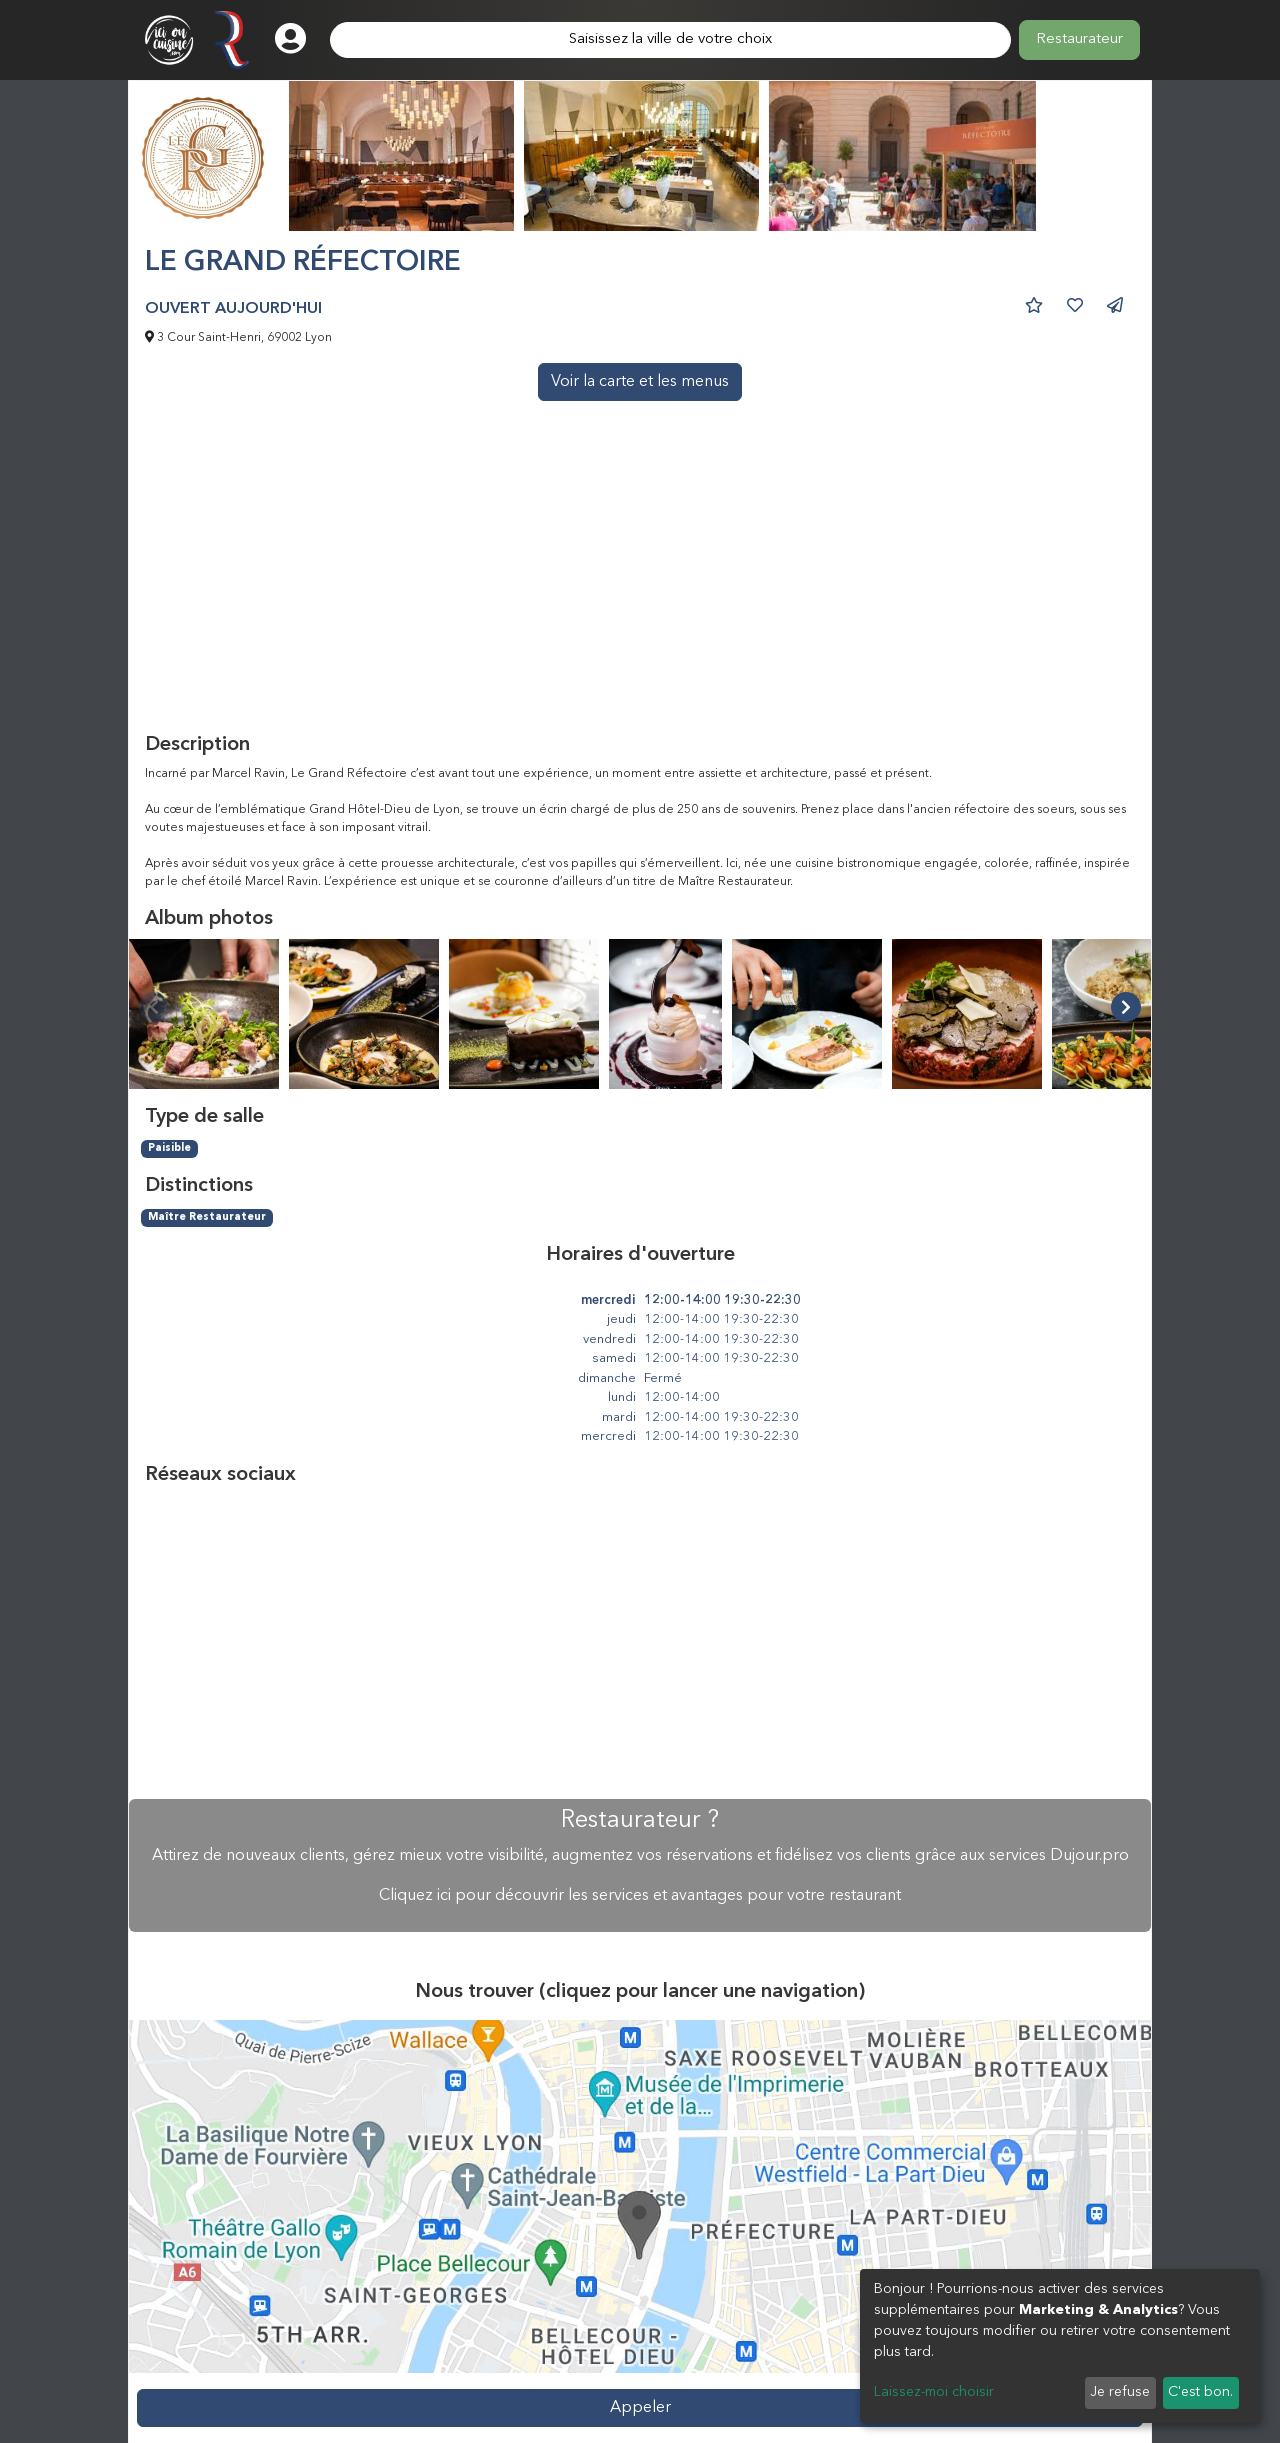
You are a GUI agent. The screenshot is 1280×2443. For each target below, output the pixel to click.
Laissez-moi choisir (934, 2392)
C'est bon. (1200, 2392)
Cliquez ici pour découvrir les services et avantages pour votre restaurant (640, 1896)
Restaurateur (1079, 39)
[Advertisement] (640, 583)
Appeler (640, 2408)
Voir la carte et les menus (640, 382)
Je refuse (1120, 2392)
